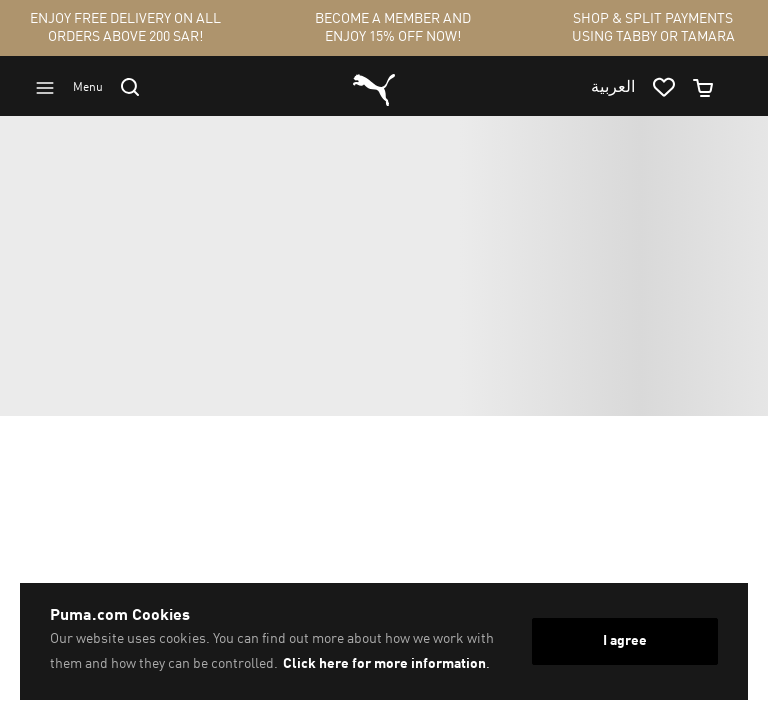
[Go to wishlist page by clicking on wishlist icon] (672, 88)
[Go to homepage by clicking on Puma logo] (374, 88)
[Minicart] (712, 88)
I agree (625, 641)
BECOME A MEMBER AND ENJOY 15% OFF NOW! (393, 28)
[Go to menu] (78, 88)
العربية (613, 88)
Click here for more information (384, 664)
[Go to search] (139, 87)
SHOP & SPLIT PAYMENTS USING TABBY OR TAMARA (653, 28)
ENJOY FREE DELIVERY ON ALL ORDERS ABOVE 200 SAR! (125, 28)
